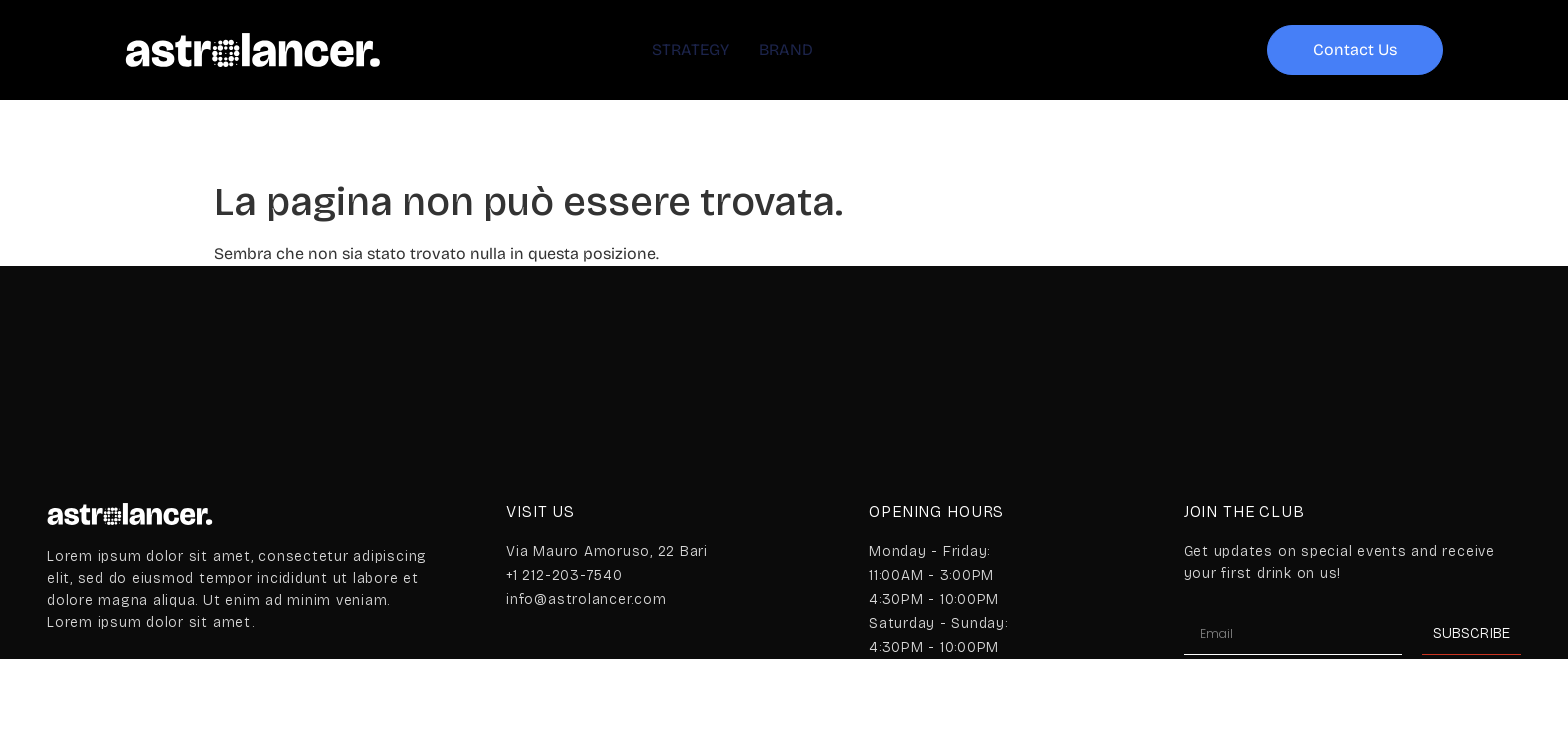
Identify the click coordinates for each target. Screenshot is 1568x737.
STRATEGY (690, 49)
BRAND (786, 49)
